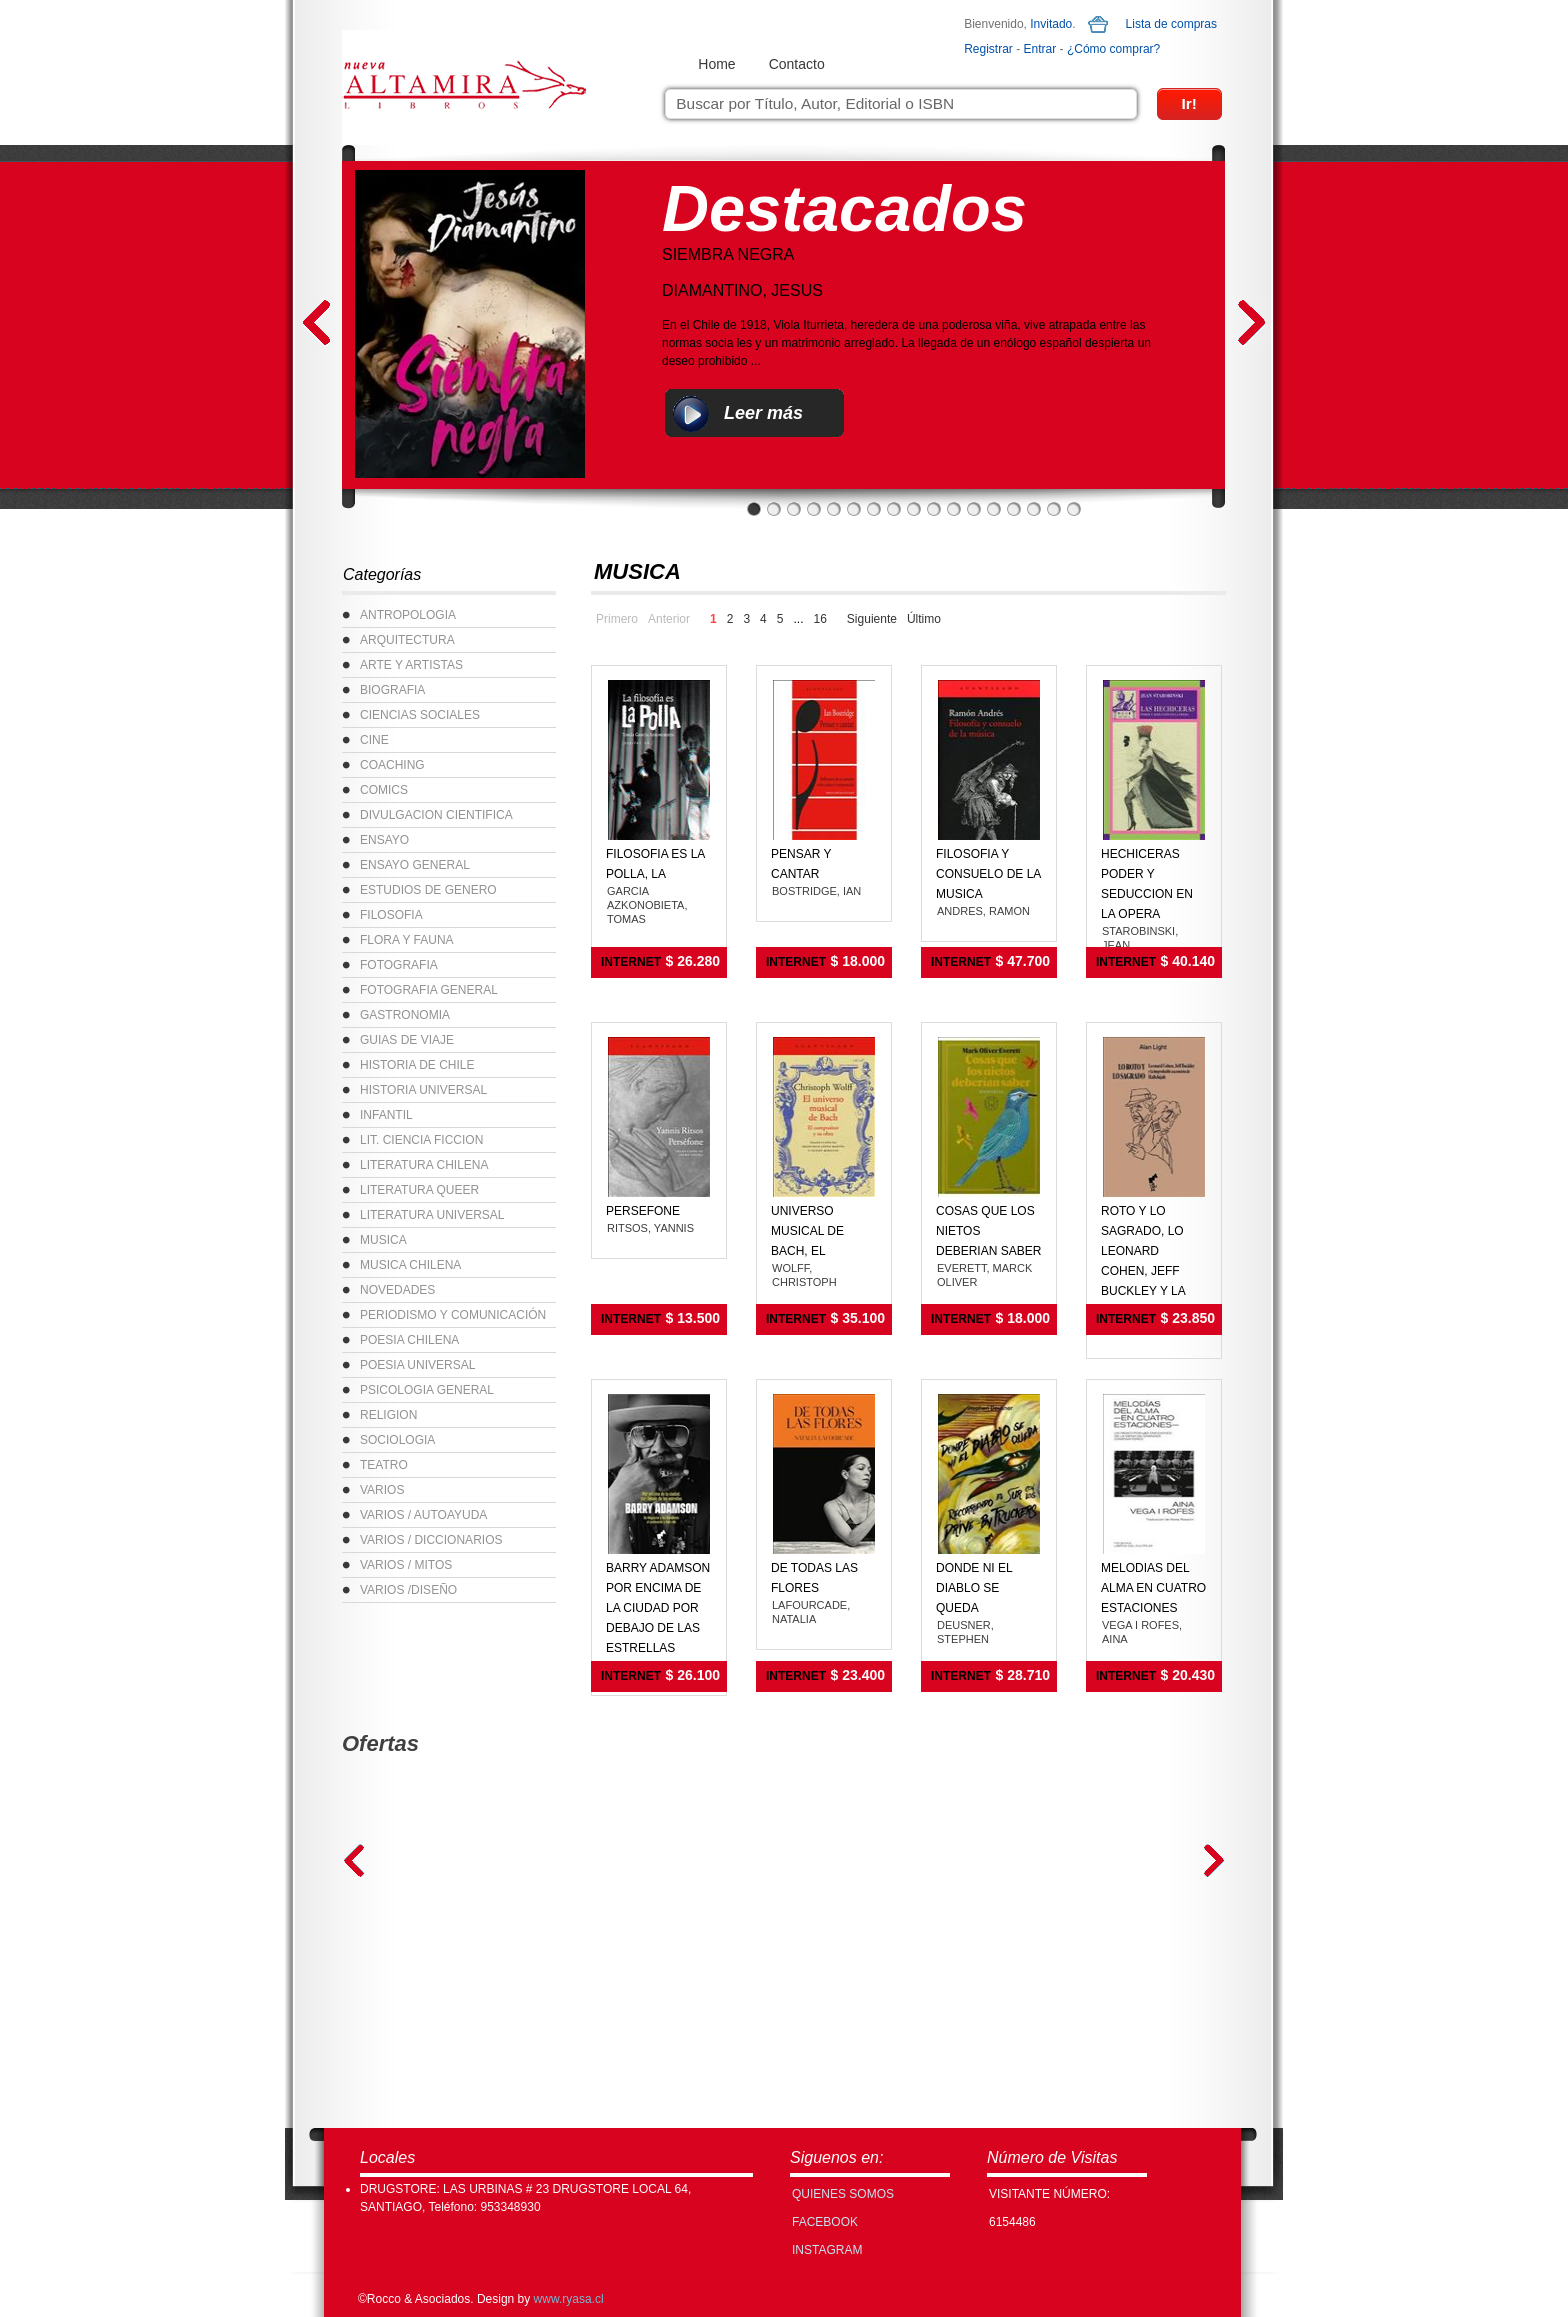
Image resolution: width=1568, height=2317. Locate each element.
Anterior (669, 619)
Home (716, 64)
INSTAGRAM (827, 2250)
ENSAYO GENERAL (415, 865)
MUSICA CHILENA (410, 1265)
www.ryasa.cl (569, 2299)
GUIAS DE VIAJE (407, 1040)
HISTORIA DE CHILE (417, 1065)
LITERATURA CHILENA (424, 1165)
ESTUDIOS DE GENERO (428, 890)
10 (934, 509)
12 (974, 509)
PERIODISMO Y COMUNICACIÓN (453, 1315)
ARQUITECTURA (407, 640)
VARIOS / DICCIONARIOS (431, 1540)
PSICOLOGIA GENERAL (427, 1390)
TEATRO (384, 1465)
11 (954, 509)
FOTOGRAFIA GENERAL (429, 990)
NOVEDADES (397, 1290)
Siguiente (872, 619)
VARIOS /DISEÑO (408, 1590)
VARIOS (382, 1490)
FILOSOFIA (391, 915)
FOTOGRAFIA (399, 965)
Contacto (797, 64)
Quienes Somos (843, 2194)
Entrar (1040, 49)
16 (1054, 509)
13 (994, 509)
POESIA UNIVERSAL (417, 1365)
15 (1034, 509)
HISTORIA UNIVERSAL (423, 1090)
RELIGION (388, 1415)
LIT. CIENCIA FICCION (421, 1140)
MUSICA (383, 1240)
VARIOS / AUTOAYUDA (423, 1515)
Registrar (988, 49)
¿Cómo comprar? (1113, 49)
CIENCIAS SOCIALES (420, 715)
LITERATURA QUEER (419, 1190)
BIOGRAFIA (392, 690)
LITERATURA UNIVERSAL (432, 1215)
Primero (617, 619)
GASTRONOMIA (405, 1015)
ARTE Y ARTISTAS (411, 665)
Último (924, 619)
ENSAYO (384, 840)
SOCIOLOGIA (397, 1440)
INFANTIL (386, 1115)
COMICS (384, 790)
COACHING (392, 765)
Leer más (763, 413)
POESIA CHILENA (409, 1340)
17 (1074, 509)
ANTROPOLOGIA (408, 615)
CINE (374, 740)
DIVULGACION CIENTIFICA (436, 815)
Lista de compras (1171, 24)
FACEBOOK (825, 2222)
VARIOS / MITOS (406, 1565)
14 (1014, 509)
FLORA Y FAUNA (407, 940)
